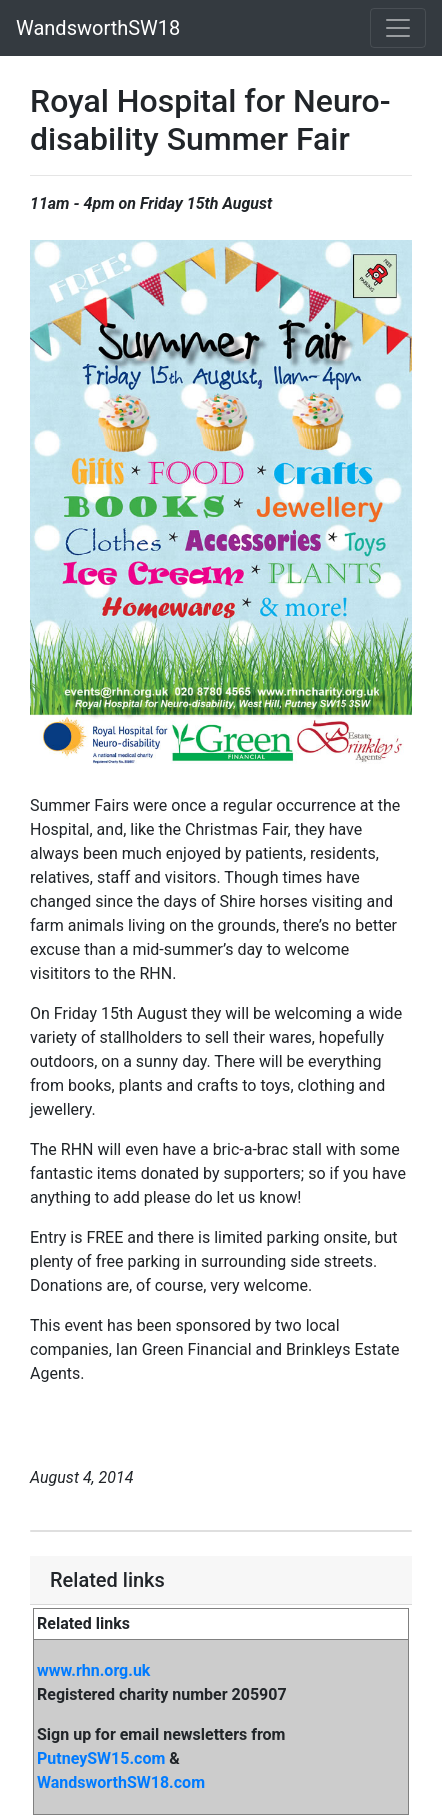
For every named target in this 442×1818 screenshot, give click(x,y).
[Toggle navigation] (398, 28)
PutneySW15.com (101, 1758)
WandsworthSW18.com (121, 1782)
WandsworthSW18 (98, 28)
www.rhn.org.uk (93, 1670)
